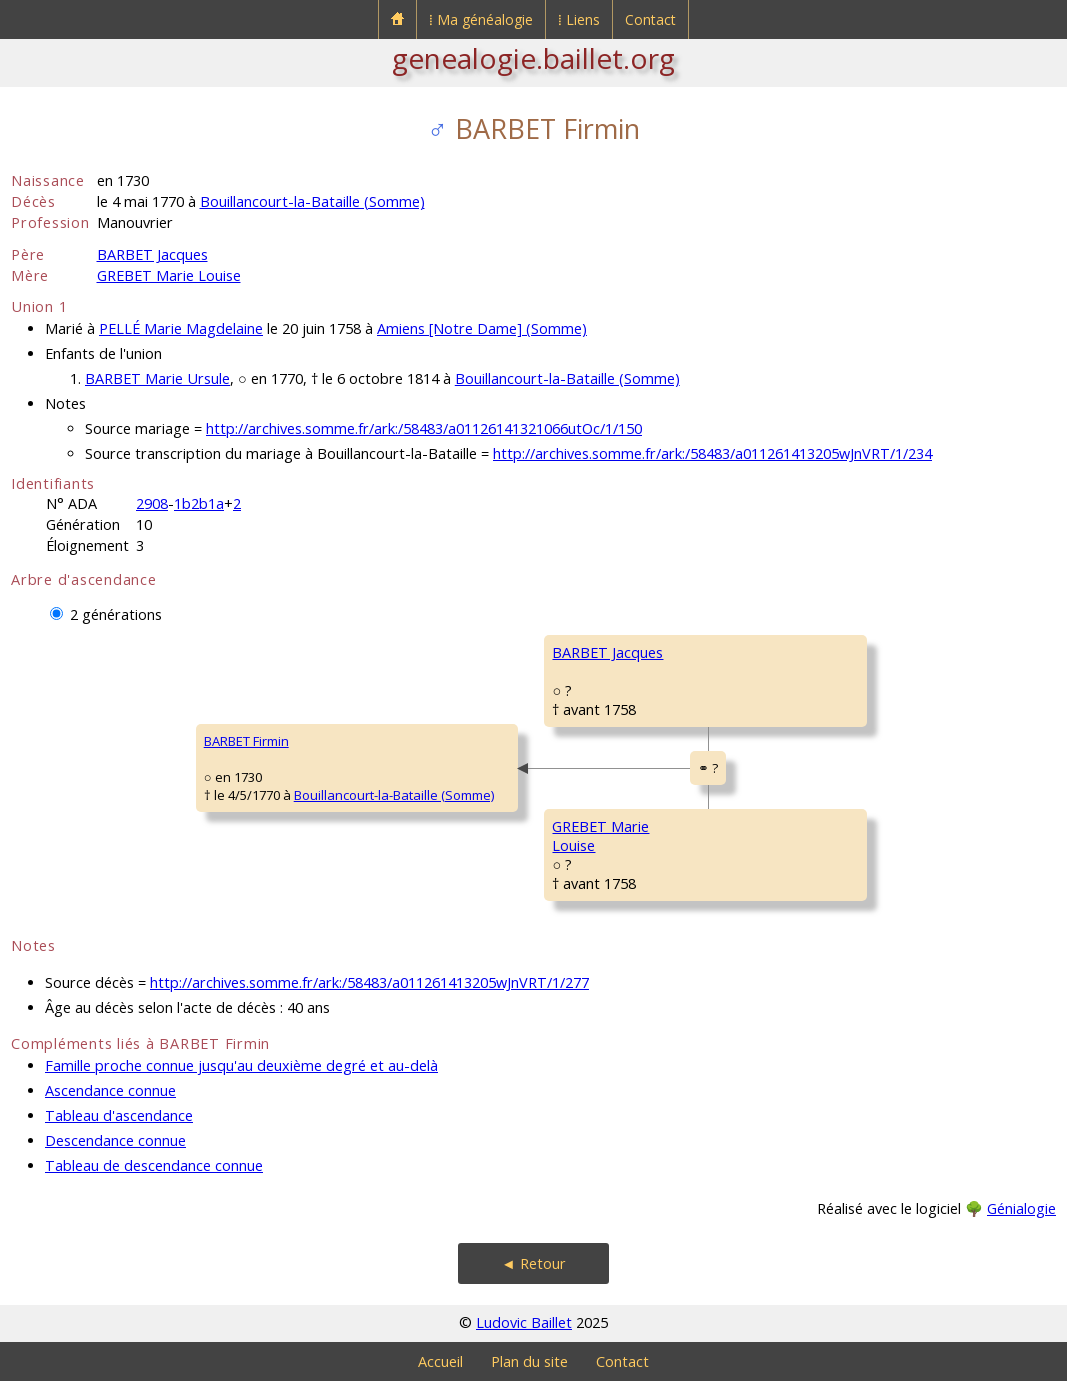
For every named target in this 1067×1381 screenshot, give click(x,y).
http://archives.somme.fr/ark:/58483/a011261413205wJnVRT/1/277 (369, 982)
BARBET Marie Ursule (157, 378)
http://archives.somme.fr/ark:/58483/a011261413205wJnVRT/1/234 (712, 453)
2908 (152, 503)
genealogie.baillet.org (533, 58)
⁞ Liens (579, 19)
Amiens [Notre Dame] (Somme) (482, 328)
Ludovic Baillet (524, 1322)
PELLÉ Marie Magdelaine (181, 328)
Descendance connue (115, 1140)
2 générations (116, 614)
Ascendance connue (110, 1090)
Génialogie (1021, 1208)
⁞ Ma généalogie (481, 19)
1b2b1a (199, 503)
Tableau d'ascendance (119, 1115)
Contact (650, 19)
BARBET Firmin (246, 741)
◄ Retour (533, 1263)
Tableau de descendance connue (154, 1165)
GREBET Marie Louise (169, 275)
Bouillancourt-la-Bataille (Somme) (312, 201)
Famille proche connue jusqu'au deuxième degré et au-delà (241, 1065)
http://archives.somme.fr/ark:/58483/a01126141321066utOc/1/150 (424, 428)
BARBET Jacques (152, 254)
